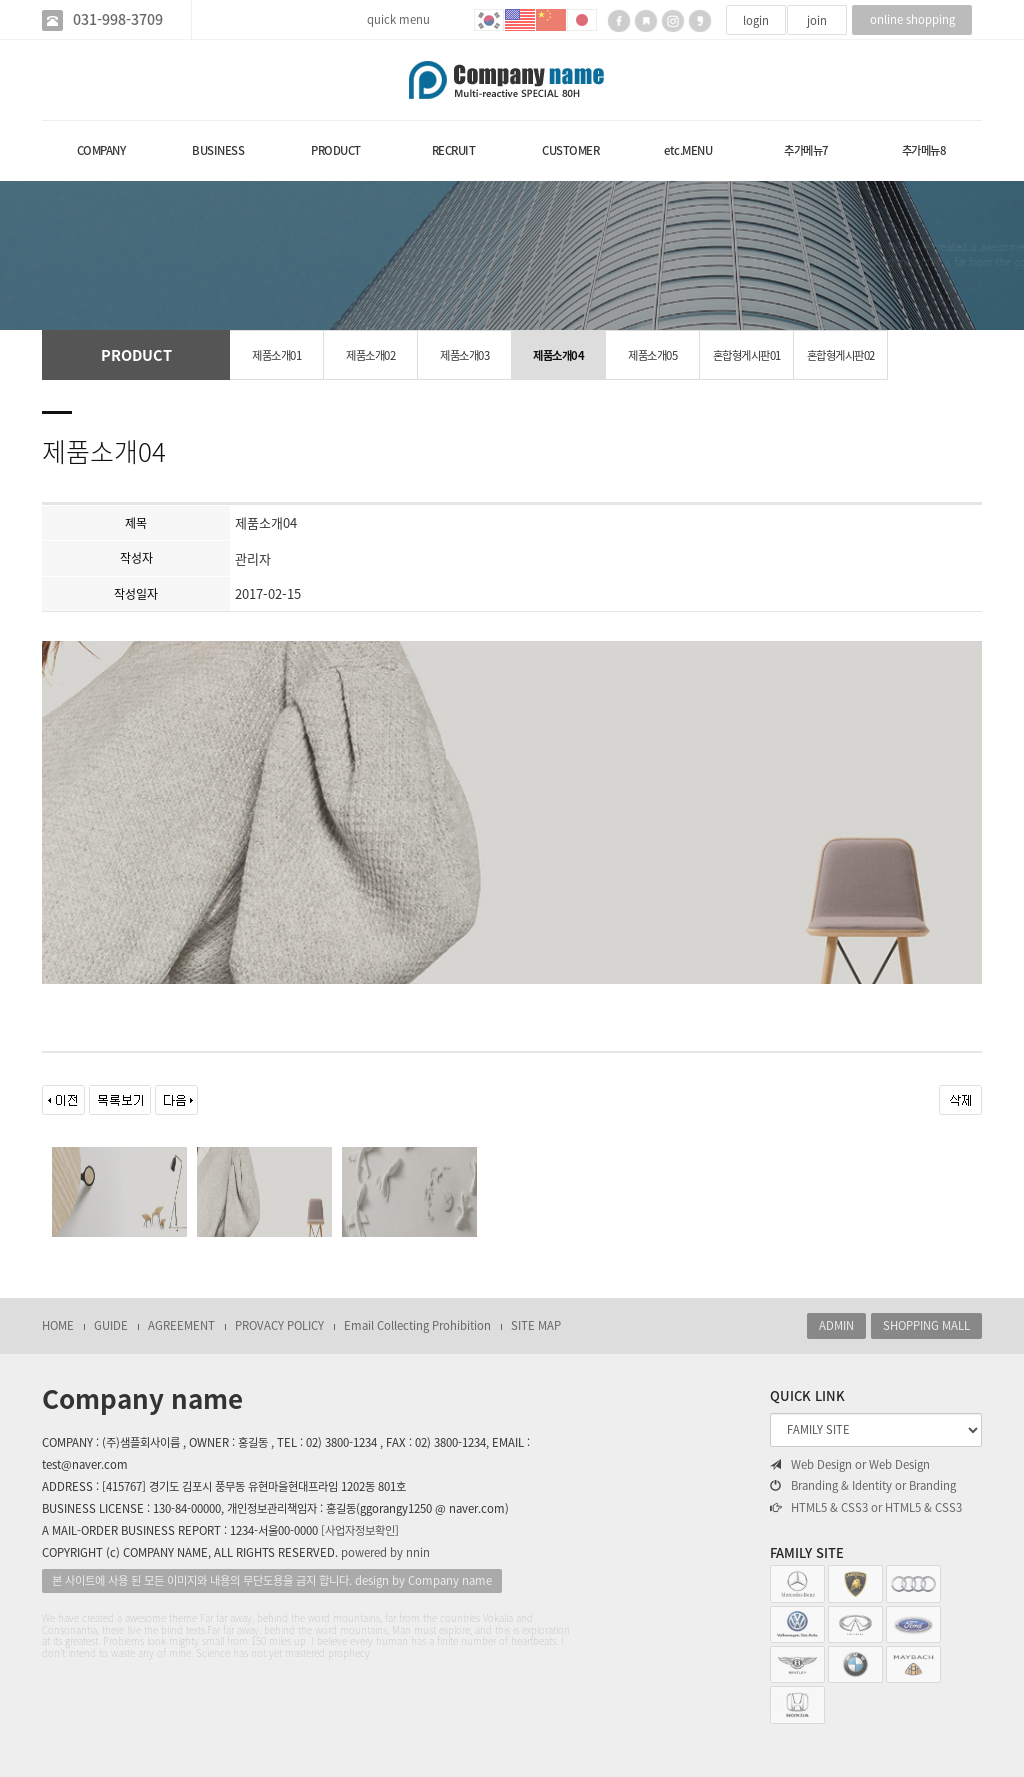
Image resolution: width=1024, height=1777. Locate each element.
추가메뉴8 (924, 150)
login (756, 20)
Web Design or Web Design (850, 1465)
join (817, 20)
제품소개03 (464, 355)
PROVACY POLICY (279, 1325)
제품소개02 (370, 355)
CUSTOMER (570, 150)
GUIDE (111, 1325)
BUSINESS (218, 150)
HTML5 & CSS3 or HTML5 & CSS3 (866, 1508)
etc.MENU (688, 150)
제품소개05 (652, 355)
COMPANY (101, 150)
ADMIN (836, 1325)
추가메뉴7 (806, 150)
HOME (58, 1325)
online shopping (912, 19)
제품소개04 (558, 355)
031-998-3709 (118, 19)
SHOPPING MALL (926, 1325)
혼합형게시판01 (747, 355)
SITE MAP (536, 1325)
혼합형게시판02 (841, 355)
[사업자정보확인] (360, 1530)
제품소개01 (276, 355)
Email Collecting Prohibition (417, 1325)
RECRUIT (454, 150)
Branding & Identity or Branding (863, 1486)
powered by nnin (385, 1552)
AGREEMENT (181, 1325)
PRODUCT (336, 150)
